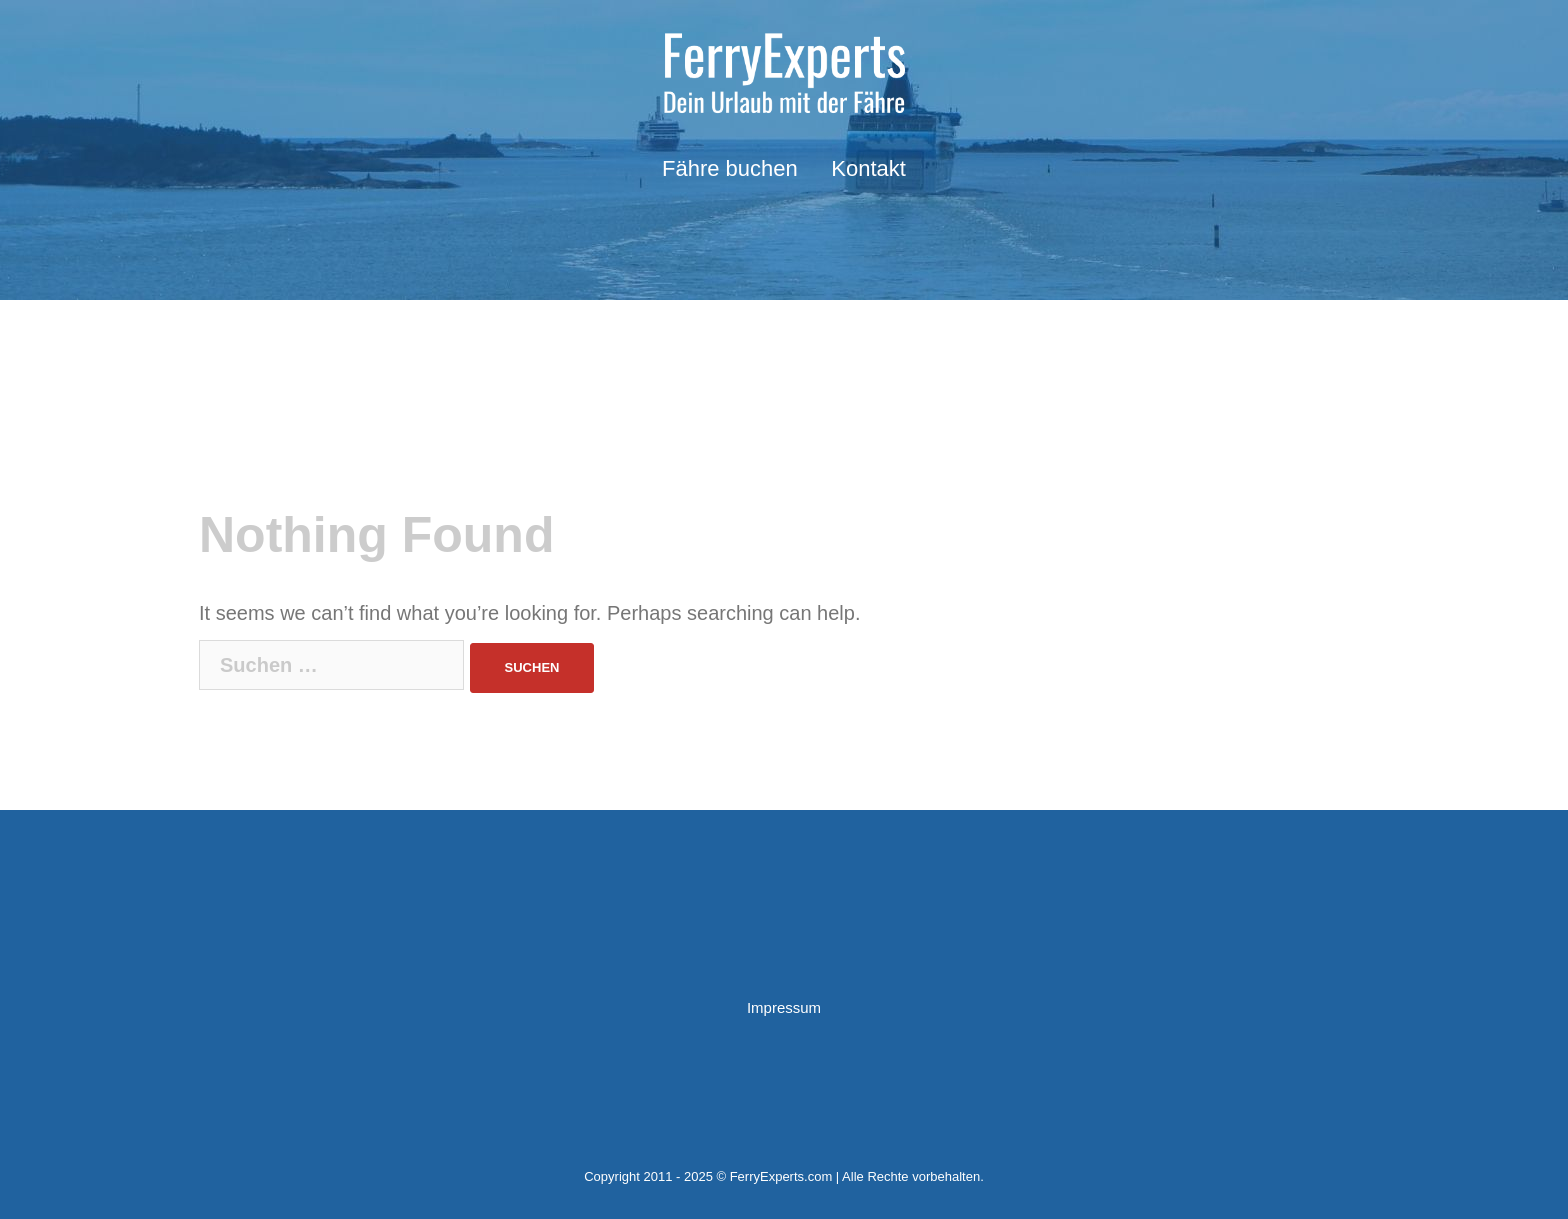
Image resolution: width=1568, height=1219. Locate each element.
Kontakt (868, 168)
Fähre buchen (730, 168)
